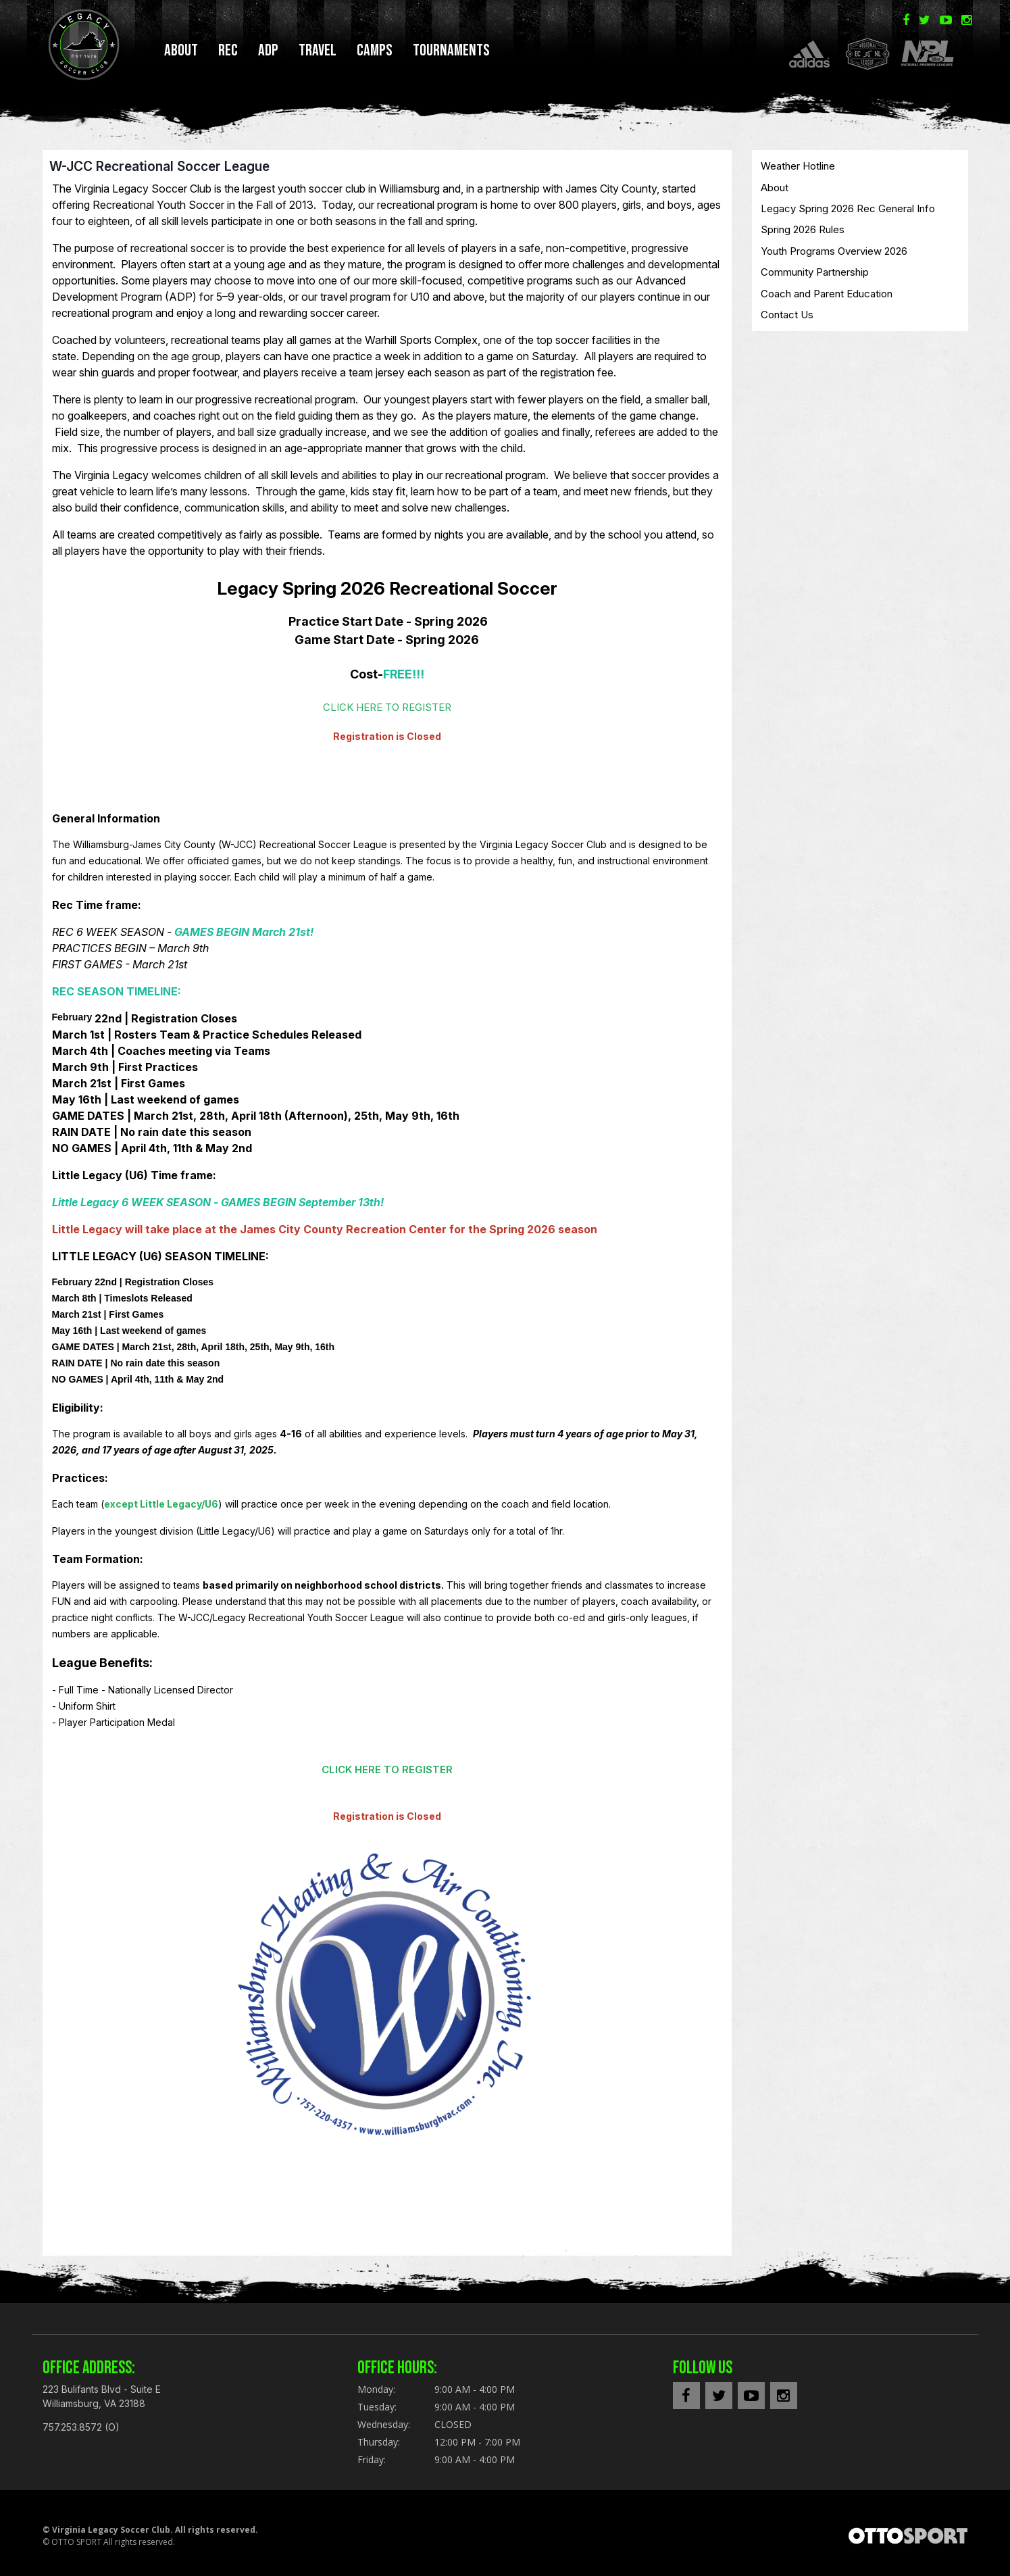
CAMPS (375, 50)
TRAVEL (317, 50)
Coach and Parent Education (826, 299)
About (181, 50)
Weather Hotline (798, 171)
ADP (268, 50)
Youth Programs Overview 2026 (834, 256)
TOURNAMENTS (451, 50)
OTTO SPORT (76, 2546)
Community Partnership (815, 277)
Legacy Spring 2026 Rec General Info (848, 213)
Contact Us (787, 320)
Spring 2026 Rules (802, 234)
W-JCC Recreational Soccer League (159, 172)
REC (228, 50)
